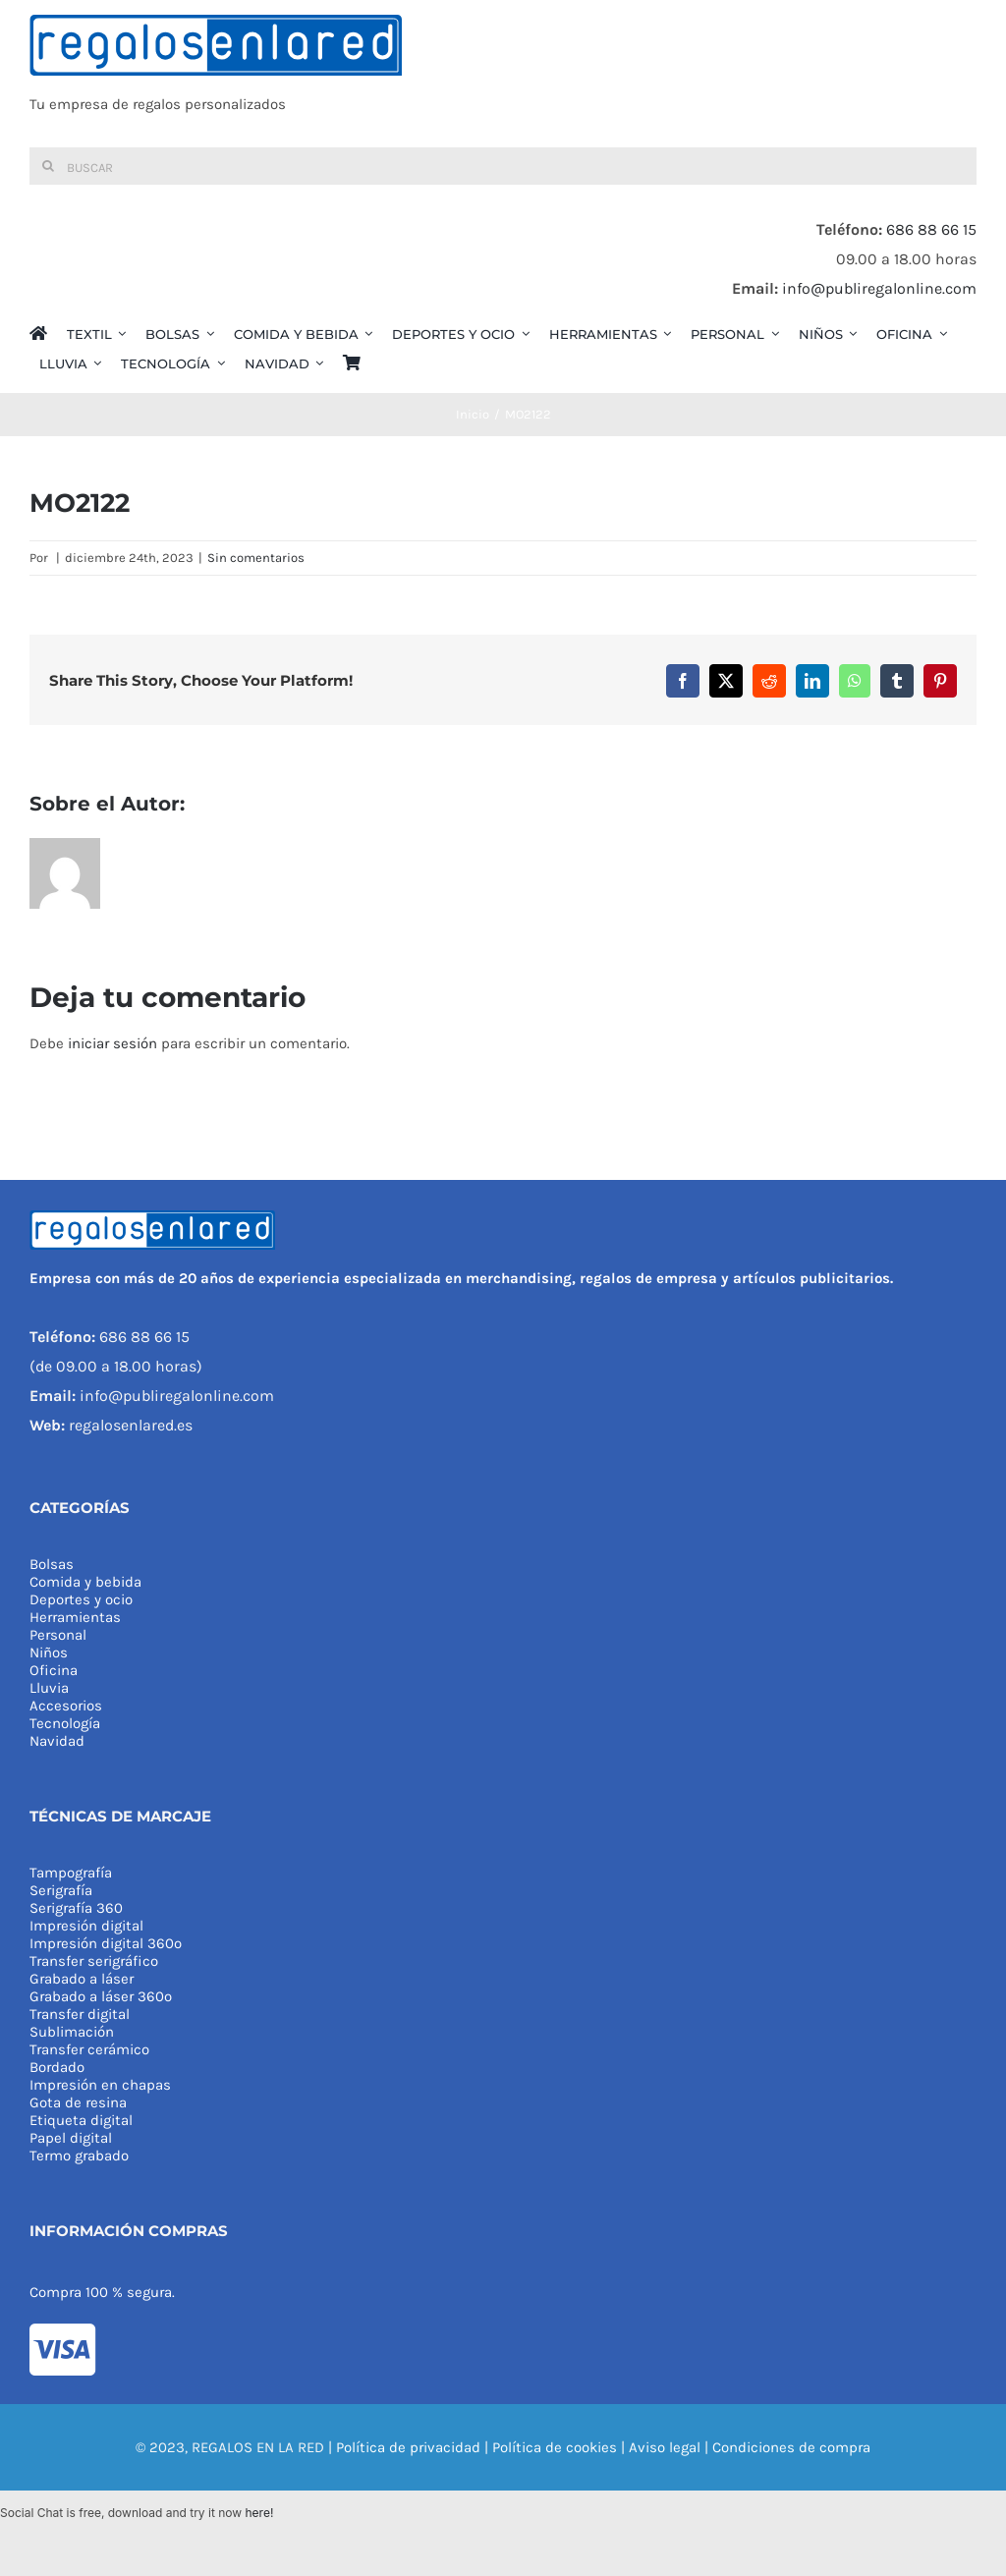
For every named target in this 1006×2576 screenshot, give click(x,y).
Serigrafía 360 (76, 1908)
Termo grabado (79, 2155)
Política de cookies (554, 2447)
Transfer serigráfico (93, 1961)
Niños (48, 1652)
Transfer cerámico (89, 2049)
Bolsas (51, 1564)
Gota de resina (78, 2102)
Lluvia (49, 1688)
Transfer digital (79, 2014)
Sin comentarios (256, 557)
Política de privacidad (408, 2447)
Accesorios (65, 1705)
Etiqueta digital (81, 2120)
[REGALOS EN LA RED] (503, 74)
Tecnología (64, 1723)
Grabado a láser (81, 1979)
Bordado (56, 2067)
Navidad (56, 1741)
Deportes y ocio (81, 1599)
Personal (57, 1635)
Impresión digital (86, 1925)
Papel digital (70, 2138)
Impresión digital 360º (105, 1943)
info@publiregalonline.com (879, 288)
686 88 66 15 (931, 229)
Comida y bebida (85, 1582)
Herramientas (75, 1617)
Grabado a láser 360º (100, 1996)
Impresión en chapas (100, 2085)
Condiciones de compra (791, 2447)
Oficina (53, 1670)
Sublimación (71, 2032)
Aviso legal (664, 2447)
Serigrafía (60, 1890)
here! (259, 2512)
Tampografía (70, 1872)
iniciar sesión (114, 1043)
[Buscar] (503, 166)
